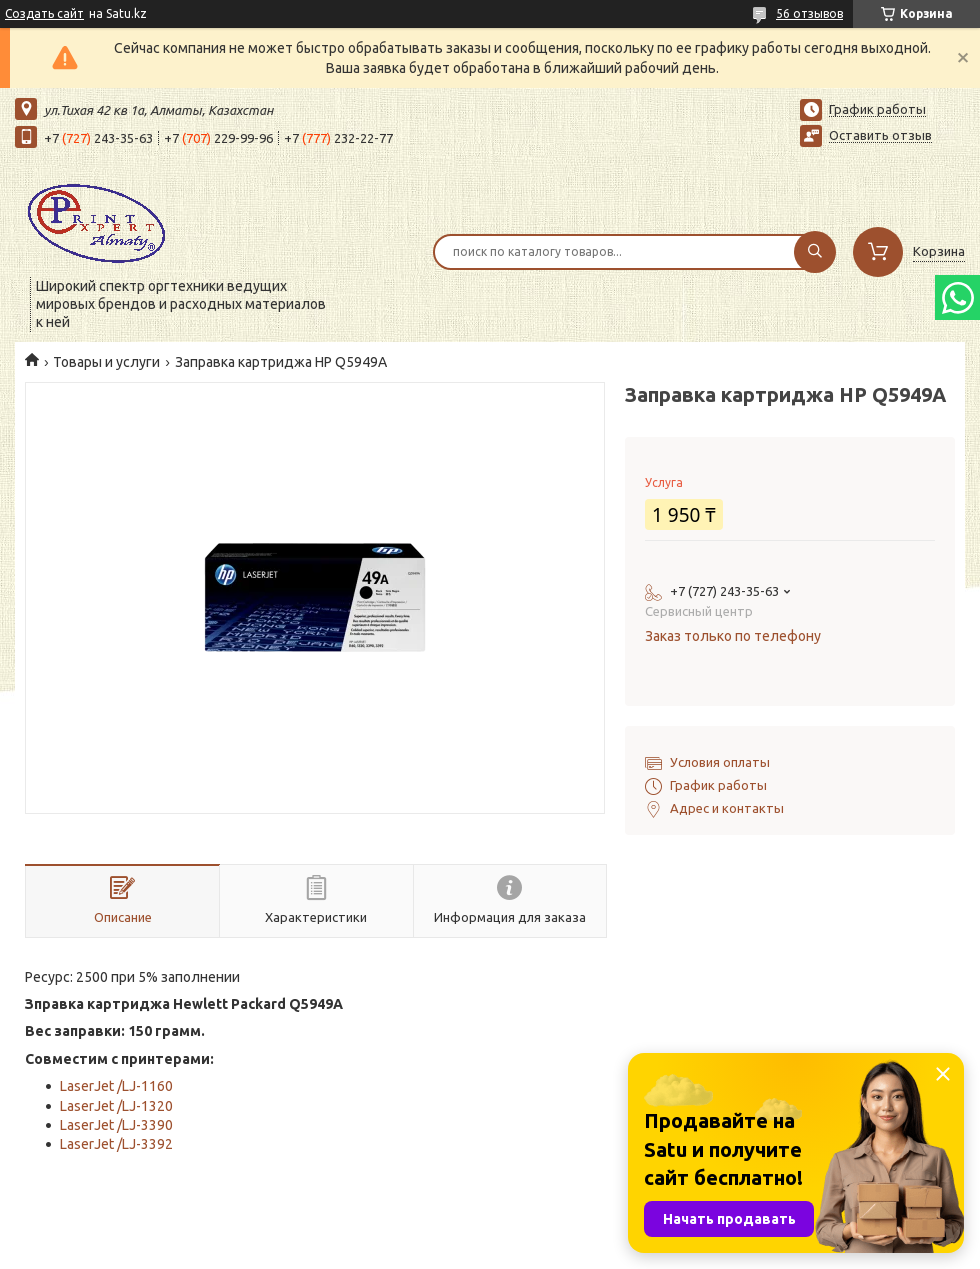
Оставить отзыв (880, 135)
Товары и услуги (106, 362)
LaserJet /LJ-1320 (116, 1106)
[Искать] (815, 252)
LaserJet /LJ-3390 (116, 1125)
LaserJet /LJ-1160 (116, 1086)
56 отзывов (809, 13)
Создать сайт (44, 13)
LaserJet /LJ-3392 (116, 1144)
